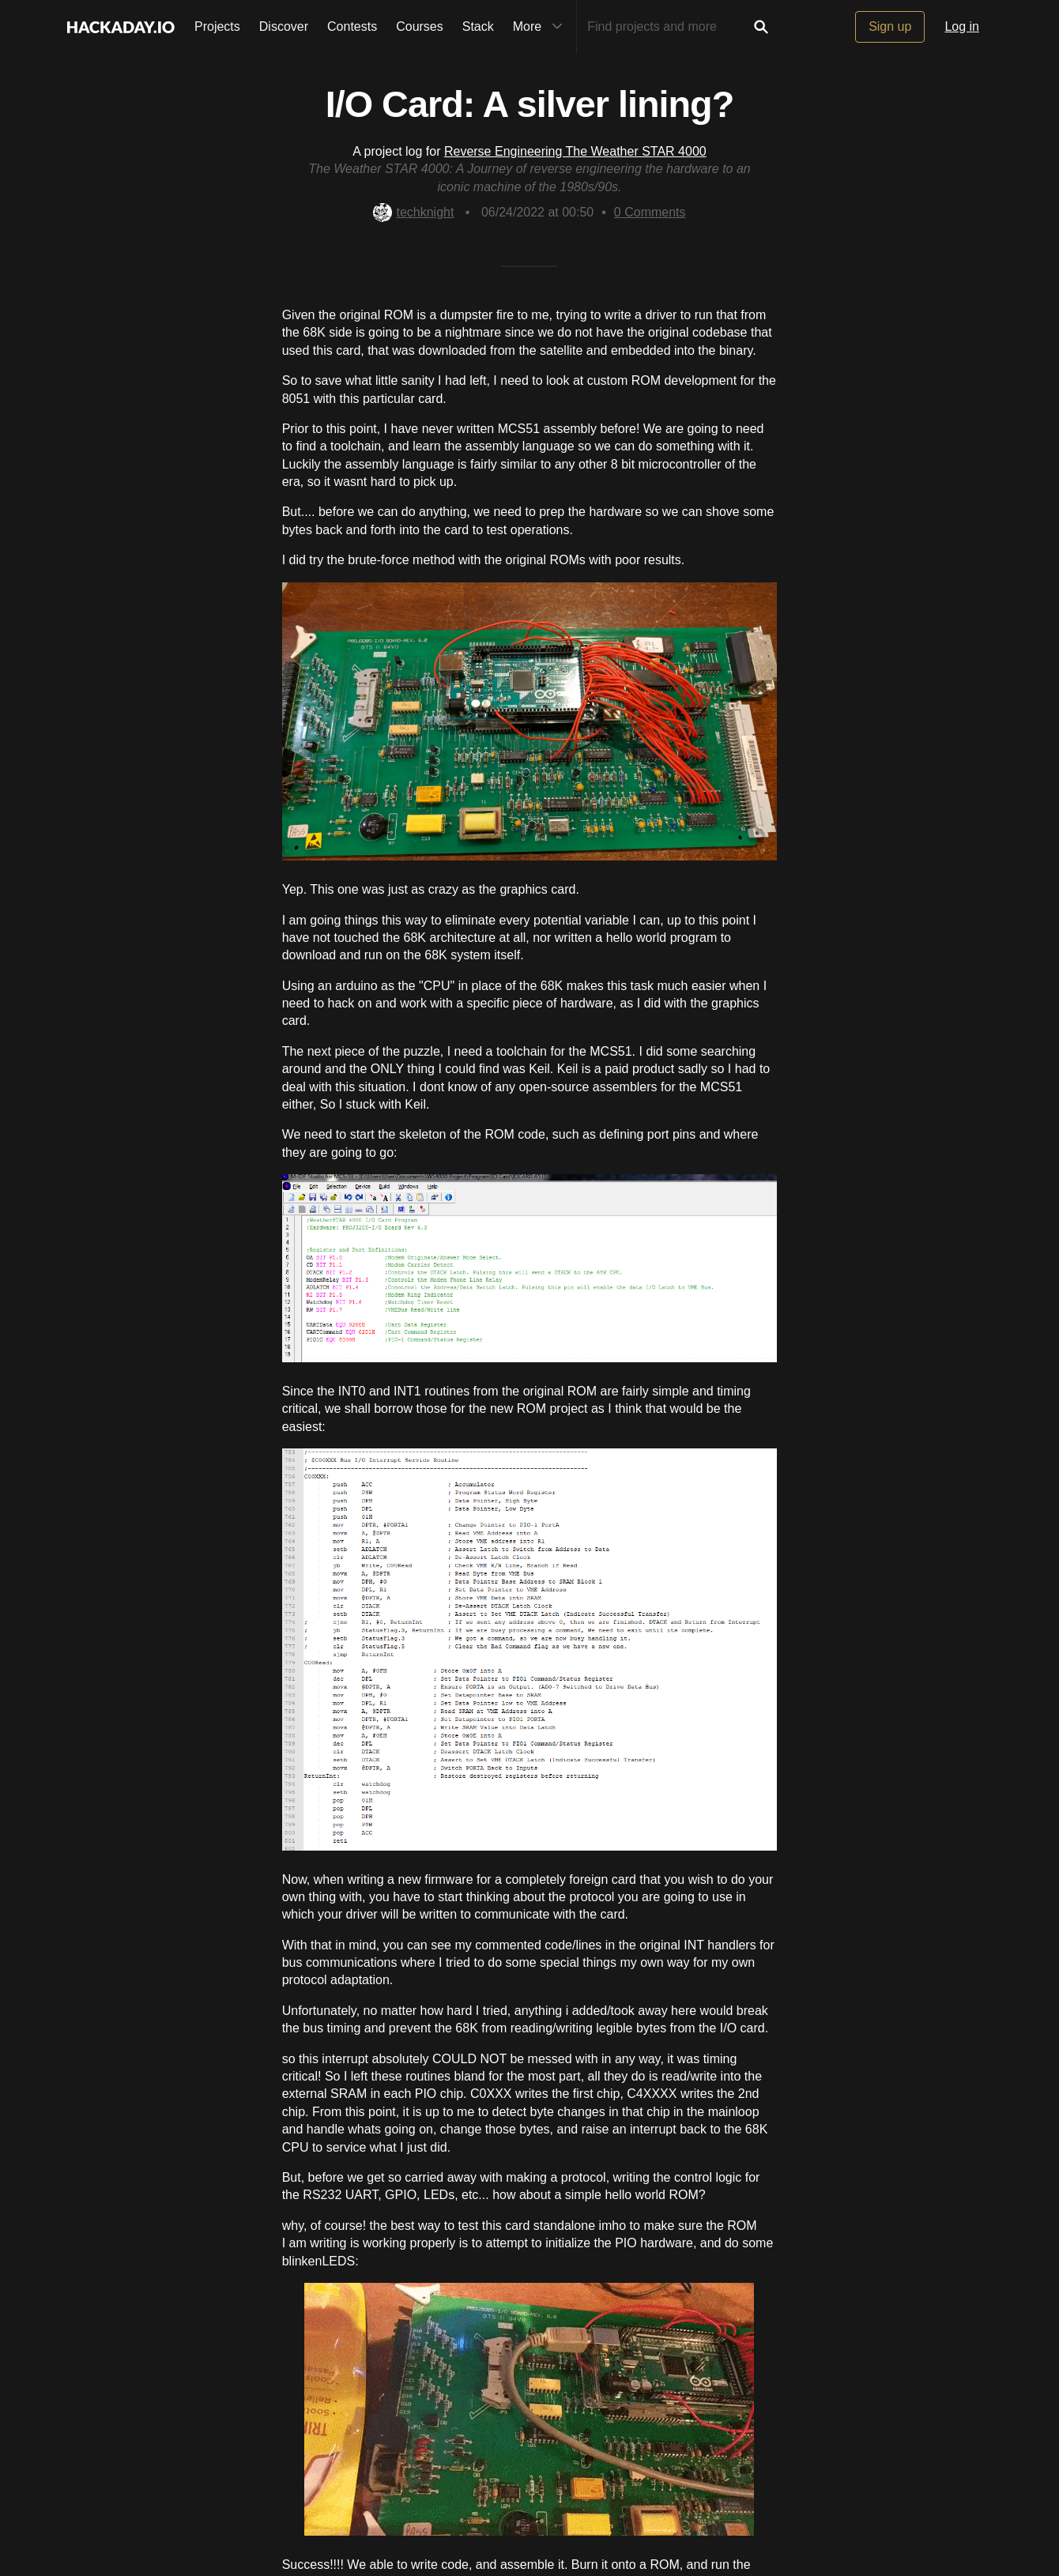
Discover (283, 26)
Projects (217, 26)
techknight (413, 212)
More (541, 26)
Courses (419, 26)
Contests (352, 26)
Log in (961, 26)
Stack (478, 26)
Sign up (890, 26)
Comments (650, 212)
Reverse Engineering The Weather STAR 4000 (575, 151)
